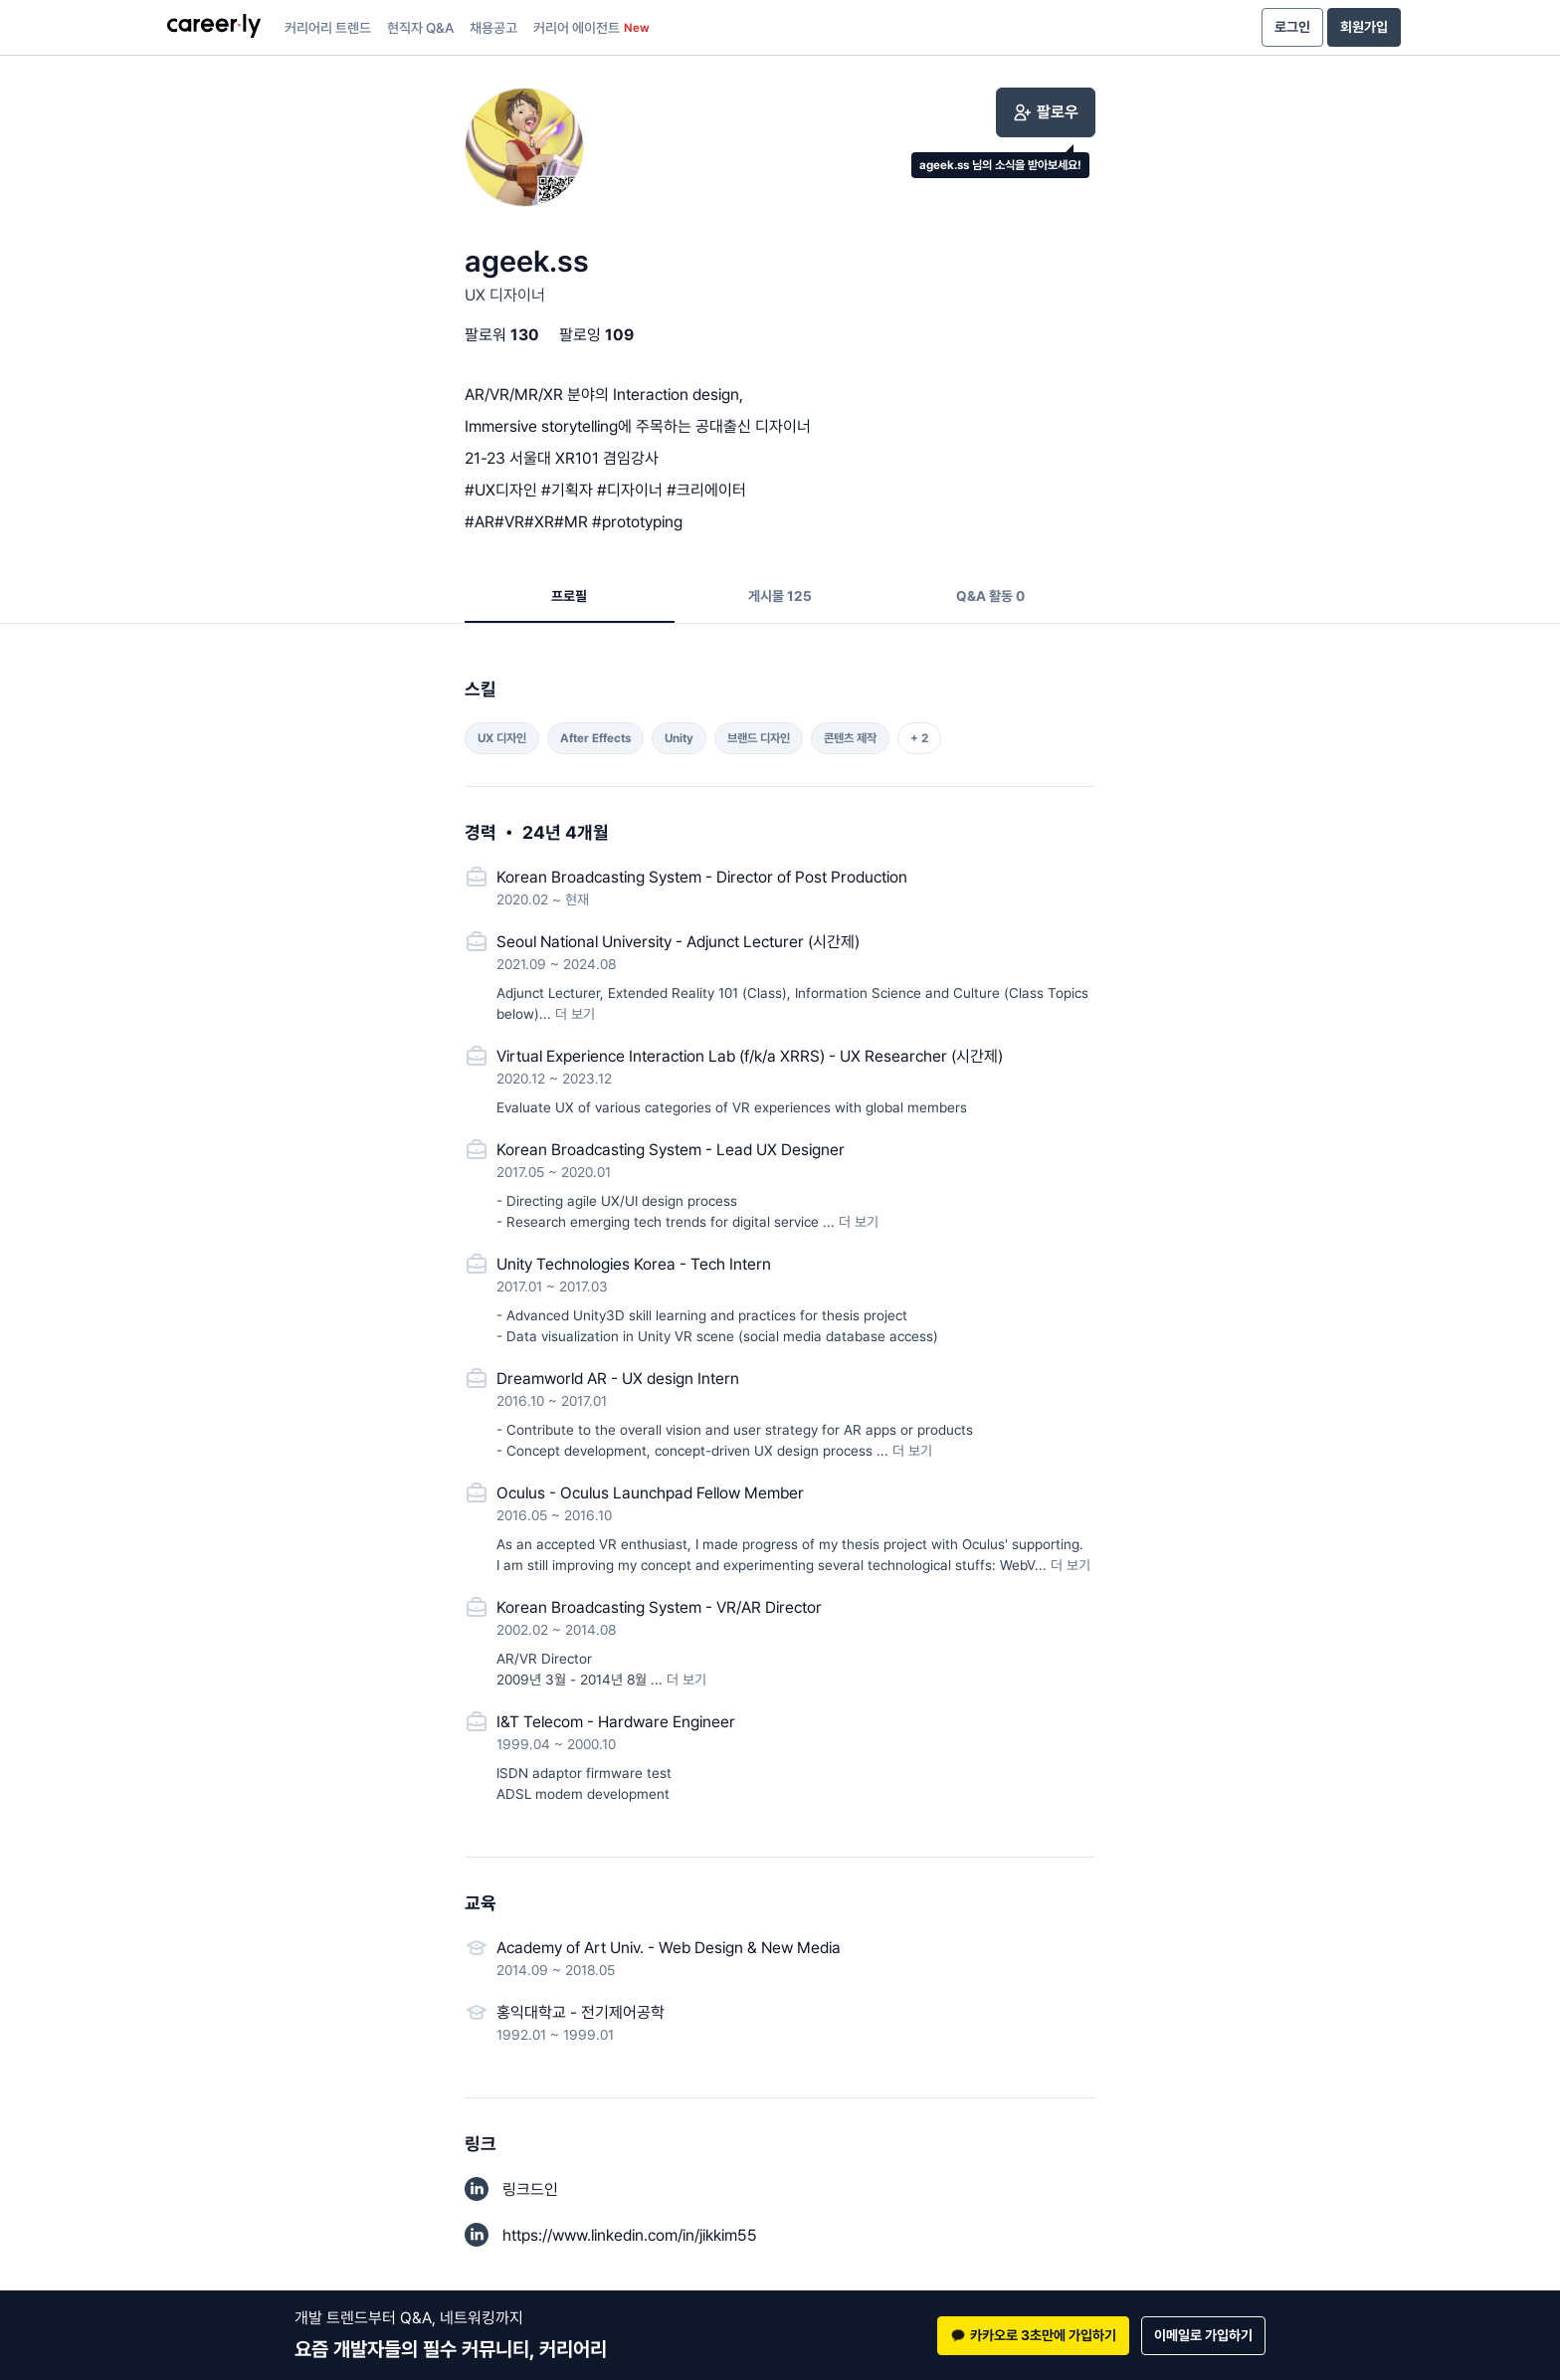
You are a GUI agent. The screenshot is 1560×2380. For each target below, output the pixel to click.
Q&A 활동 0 (990, 596)
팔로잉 (596, 334)
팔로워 (502, 334)
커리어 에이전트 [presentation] (591, 28)
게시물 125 (780, 596)
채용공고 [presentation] (493, 28)
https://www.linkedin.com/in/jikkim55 (629, 2235)
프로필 (569, 596)
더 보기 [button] (575, 1014)
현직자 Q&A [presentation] (420, 28)
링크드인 (530, 2189)
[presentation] (214, 28)
